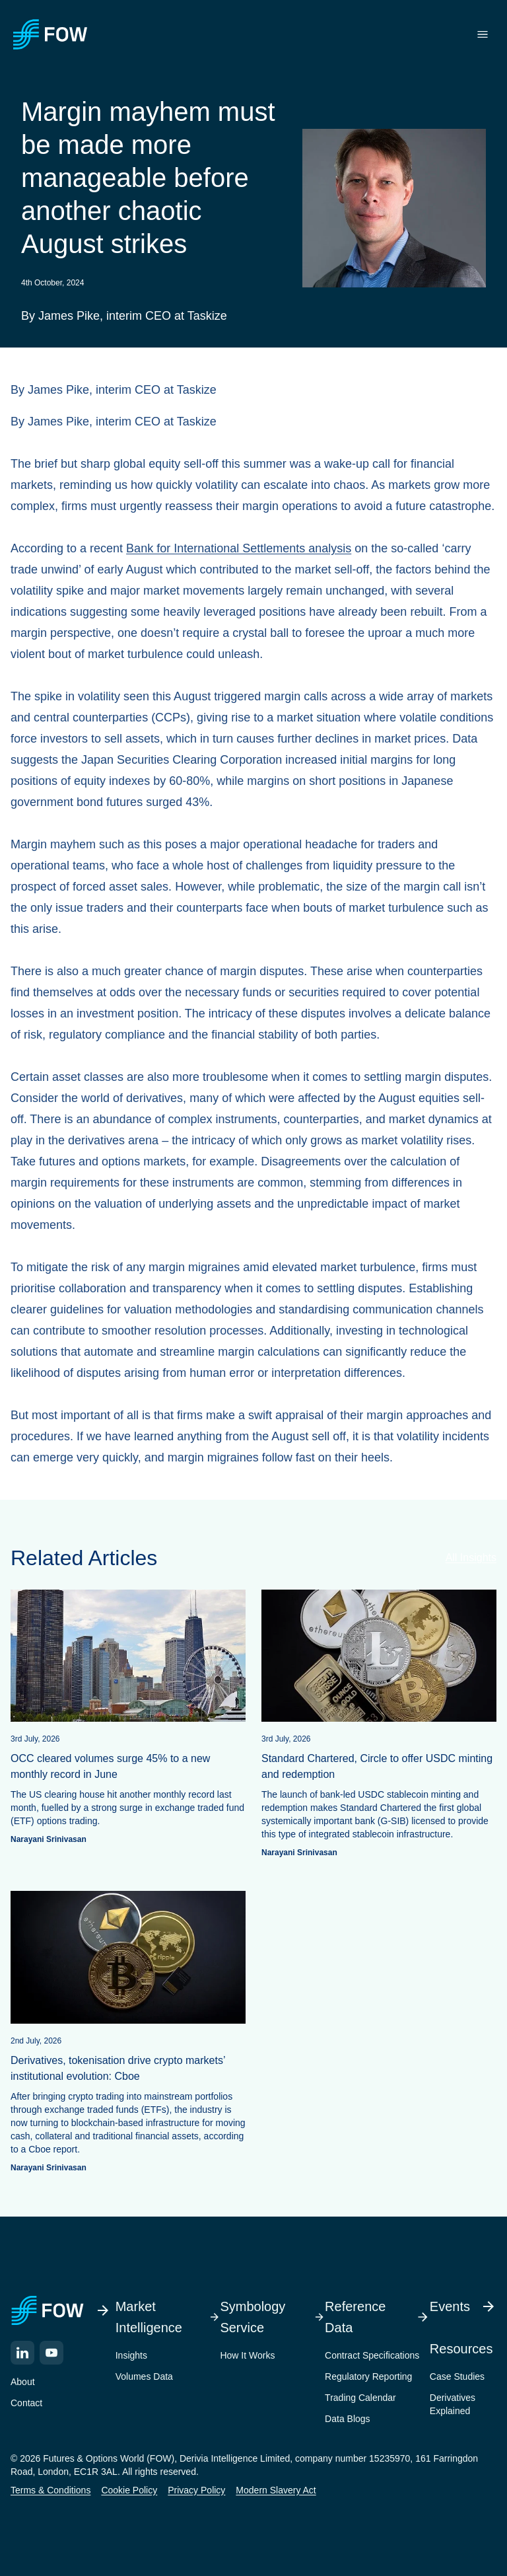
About (23, 2381)
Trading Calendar (360, 2397)
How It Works (247, 2355)
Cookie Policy (129, 2490)
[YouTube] (51, 2353)
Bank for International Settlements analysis (238, 548)
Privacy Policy (196, 2490)
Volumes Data (144, 2376)
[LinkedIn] (22, 2353)
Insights (131, 2355)
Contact (26, 2403)
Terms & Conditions (50, 2490)
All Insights (471, 1557)
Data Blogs (347, 2418)
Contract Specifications (372, 2355)
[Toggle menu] (482, 34)
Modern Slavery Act (276, 2490)
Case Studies (457, 2376)
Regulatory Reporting (368, 2376)
